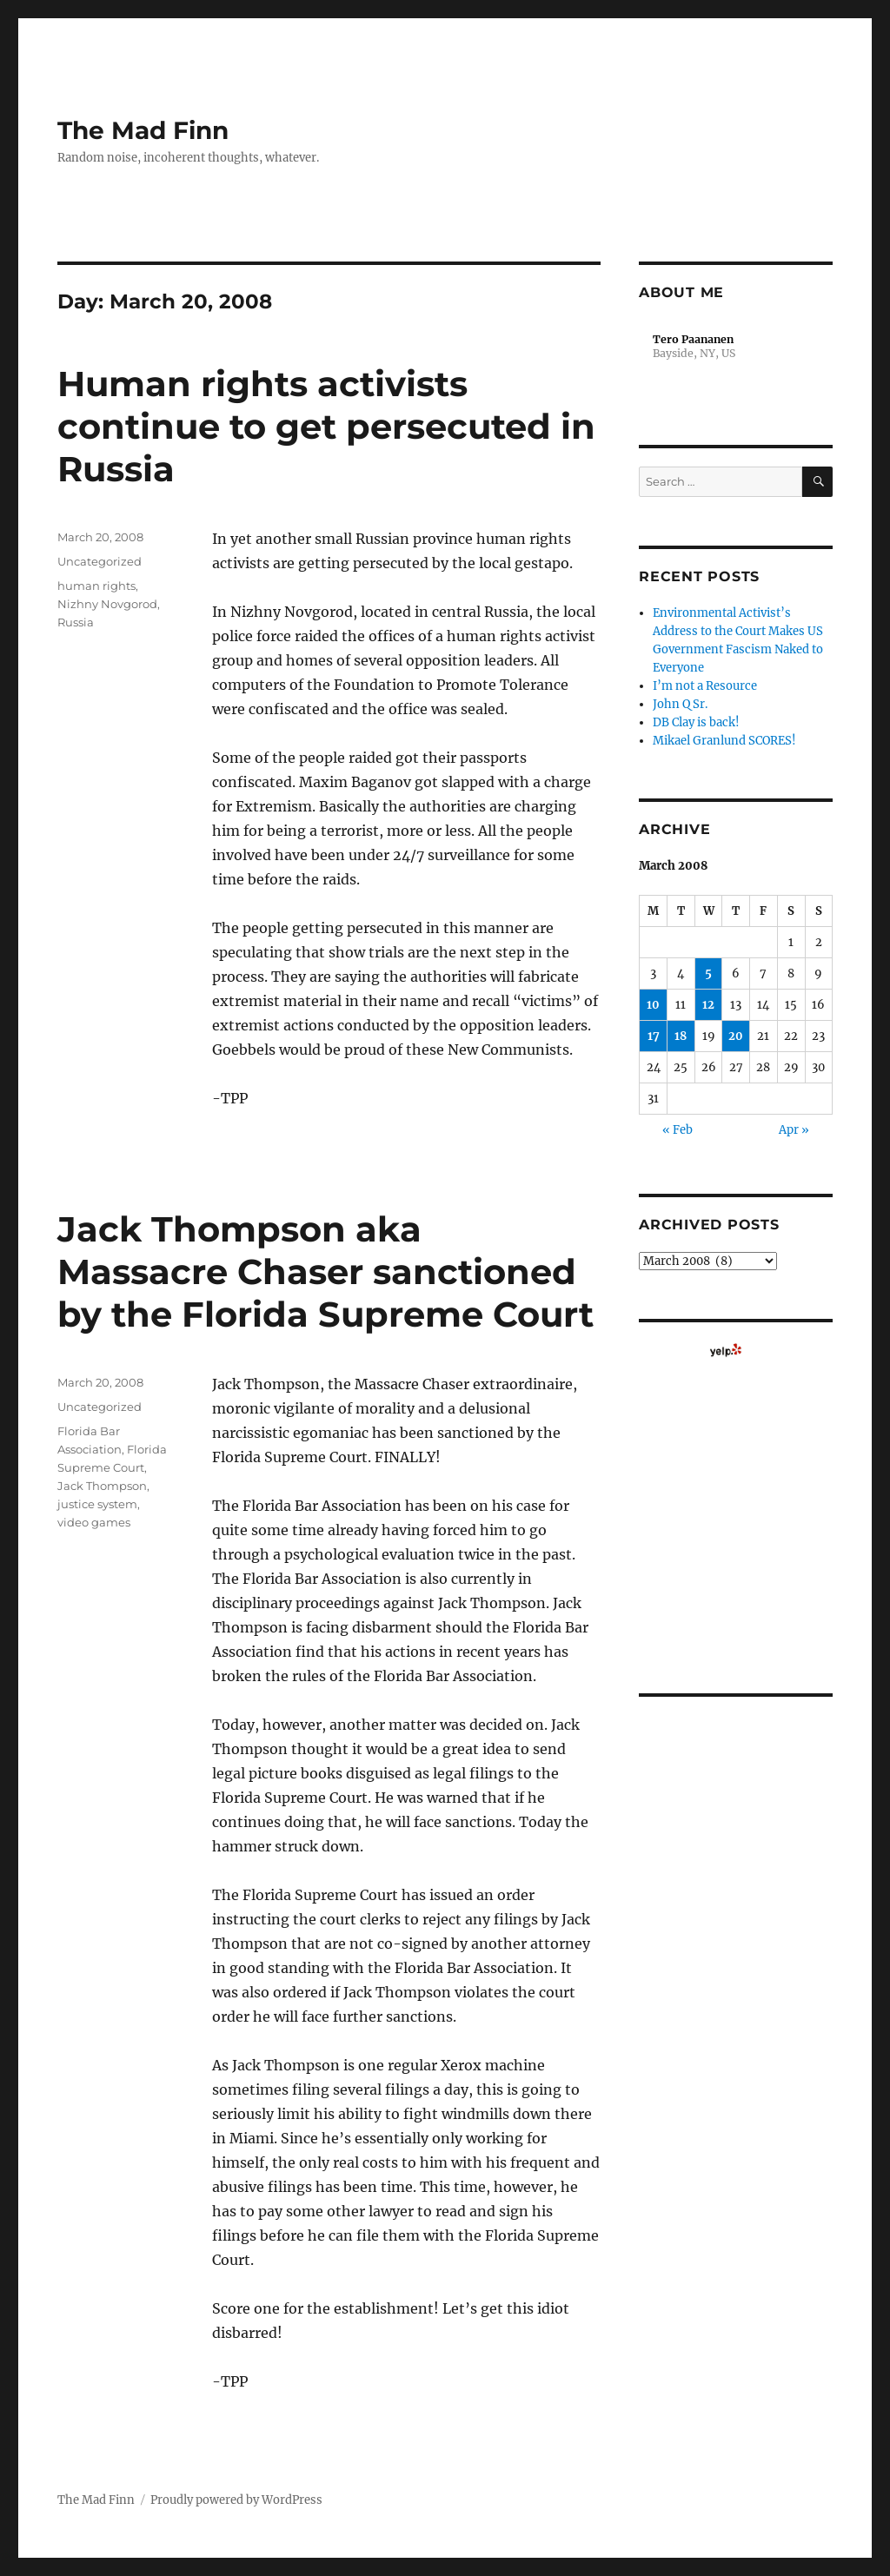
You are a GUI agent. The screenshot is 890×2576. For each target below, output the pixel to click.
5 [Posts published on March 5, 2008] (708, 973)
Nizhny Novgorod (107, 604)
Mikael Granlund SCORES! (724, 740)
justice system (97, 1504)
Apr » (794, 1129)
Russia (75, 622)
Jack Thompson (102, 1486)
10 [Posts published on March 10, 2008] (653, 1004)
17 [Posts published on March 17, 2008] (654, 1036)
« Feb (677, 1129)
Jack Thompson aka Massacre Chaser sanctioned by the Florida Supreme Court (325, 1271)
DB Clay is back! (696, 722)
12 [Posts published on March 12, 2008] (708, 1004)
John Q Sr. (680, 704)
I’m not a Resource (705, 686)
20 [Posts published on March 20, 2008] (735, 1036)
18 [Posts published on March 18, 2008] (680, 1036)
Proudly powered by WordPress (236, 2500)
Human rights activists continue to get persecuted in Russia (326, 426)
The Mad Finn (143, 130)
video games (93, 1522)
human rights (96, 586)
